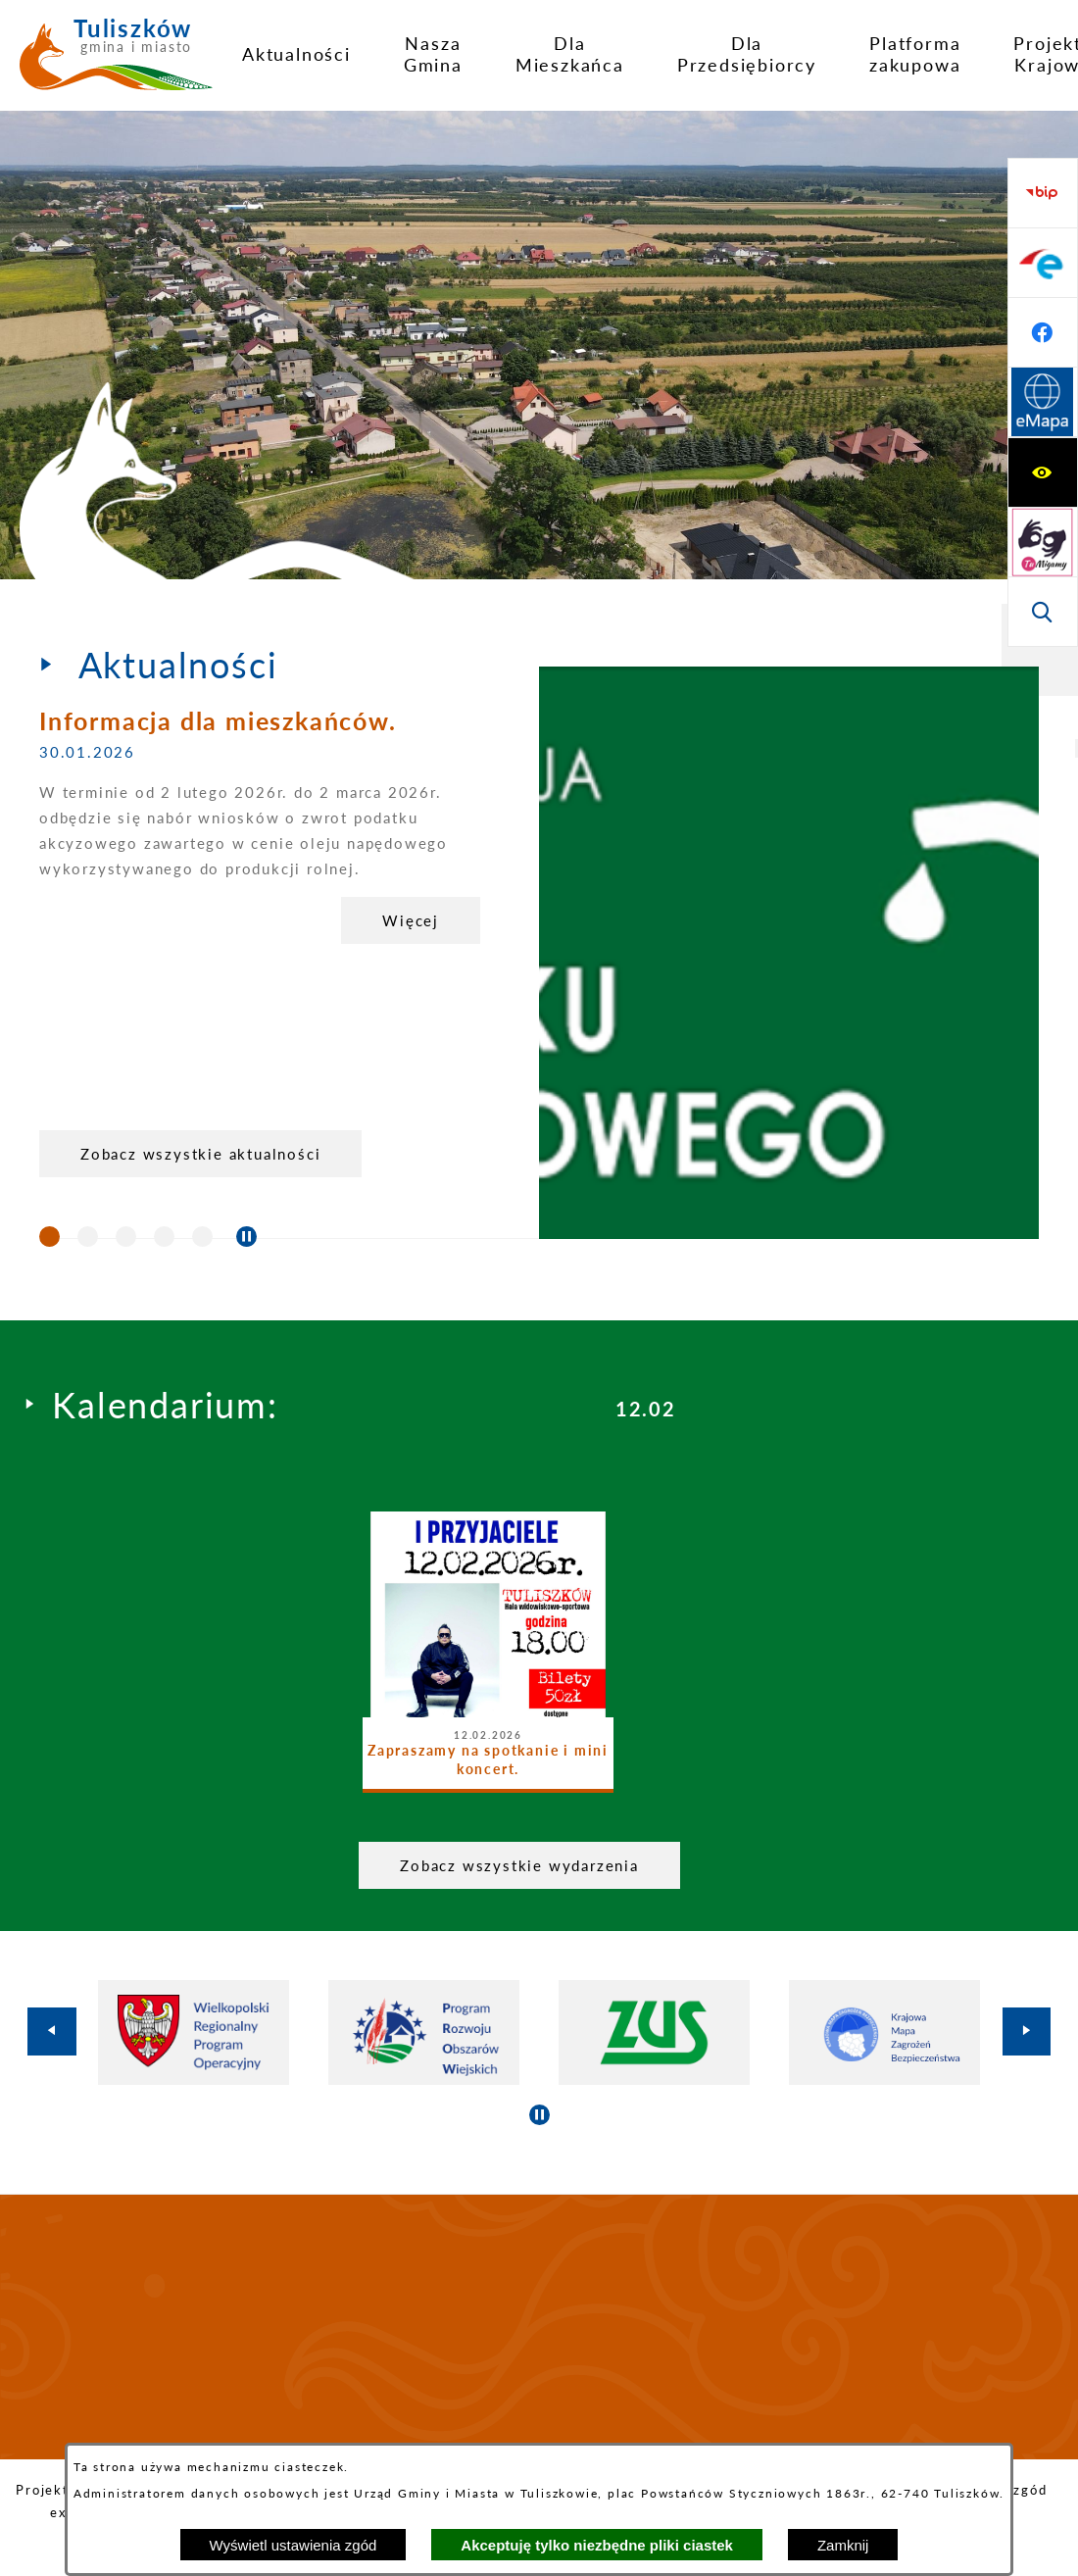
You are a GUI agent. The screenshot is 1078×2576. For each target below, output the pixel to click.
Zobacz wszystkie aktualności (200, 1154)
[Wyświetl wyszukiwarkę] (1042, 332)
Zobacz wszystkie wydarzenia (519, 1865)
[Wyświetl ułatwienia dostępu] (1042, 193)
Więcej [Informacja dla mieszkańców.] (410, 920)
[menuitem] (296, 54)
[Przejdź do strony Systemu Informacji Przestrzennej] (1042, 611)
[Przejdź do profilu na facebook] (1042, 542)
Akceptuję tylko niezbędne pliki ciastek (597, 2545)
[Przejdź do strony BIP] (1042, 403)
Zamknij (843, 2545)
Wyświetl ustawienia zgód (293, 2545)
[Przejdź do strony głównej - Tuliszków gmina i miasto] (116, 62)
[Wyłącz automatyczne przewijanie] (246, 1236)
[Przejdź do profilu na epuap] (1042, 472)
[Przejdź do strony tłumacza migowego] (1042, 262)
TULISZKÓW (539, 2327)
